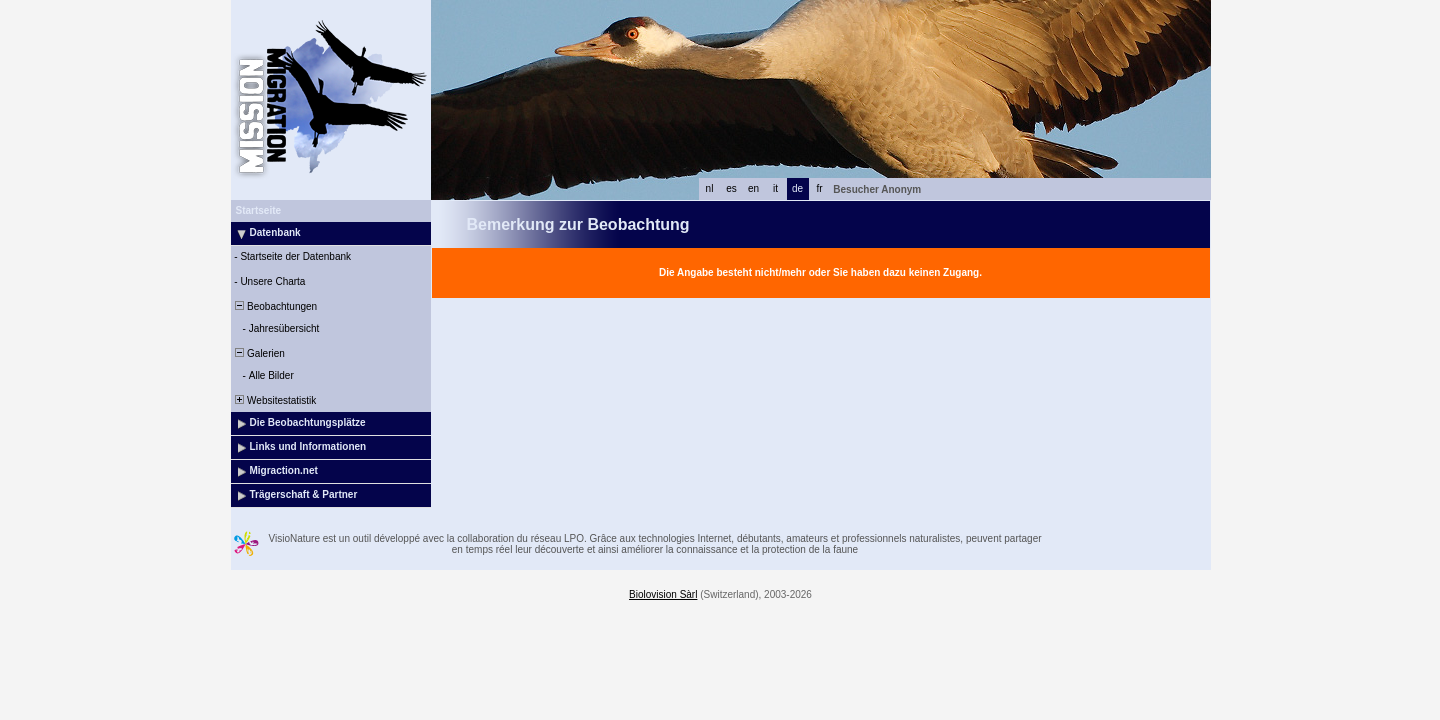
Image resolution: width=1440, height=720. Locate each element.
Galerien (259, 353)
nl (710, 188)
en (753, 188)
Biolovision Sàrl (663, 594)
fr (819, 188)
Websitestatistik (275, 400)
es (731, 188)
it (775, 188)
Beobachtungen (275, 306)
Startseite (259, 210)
